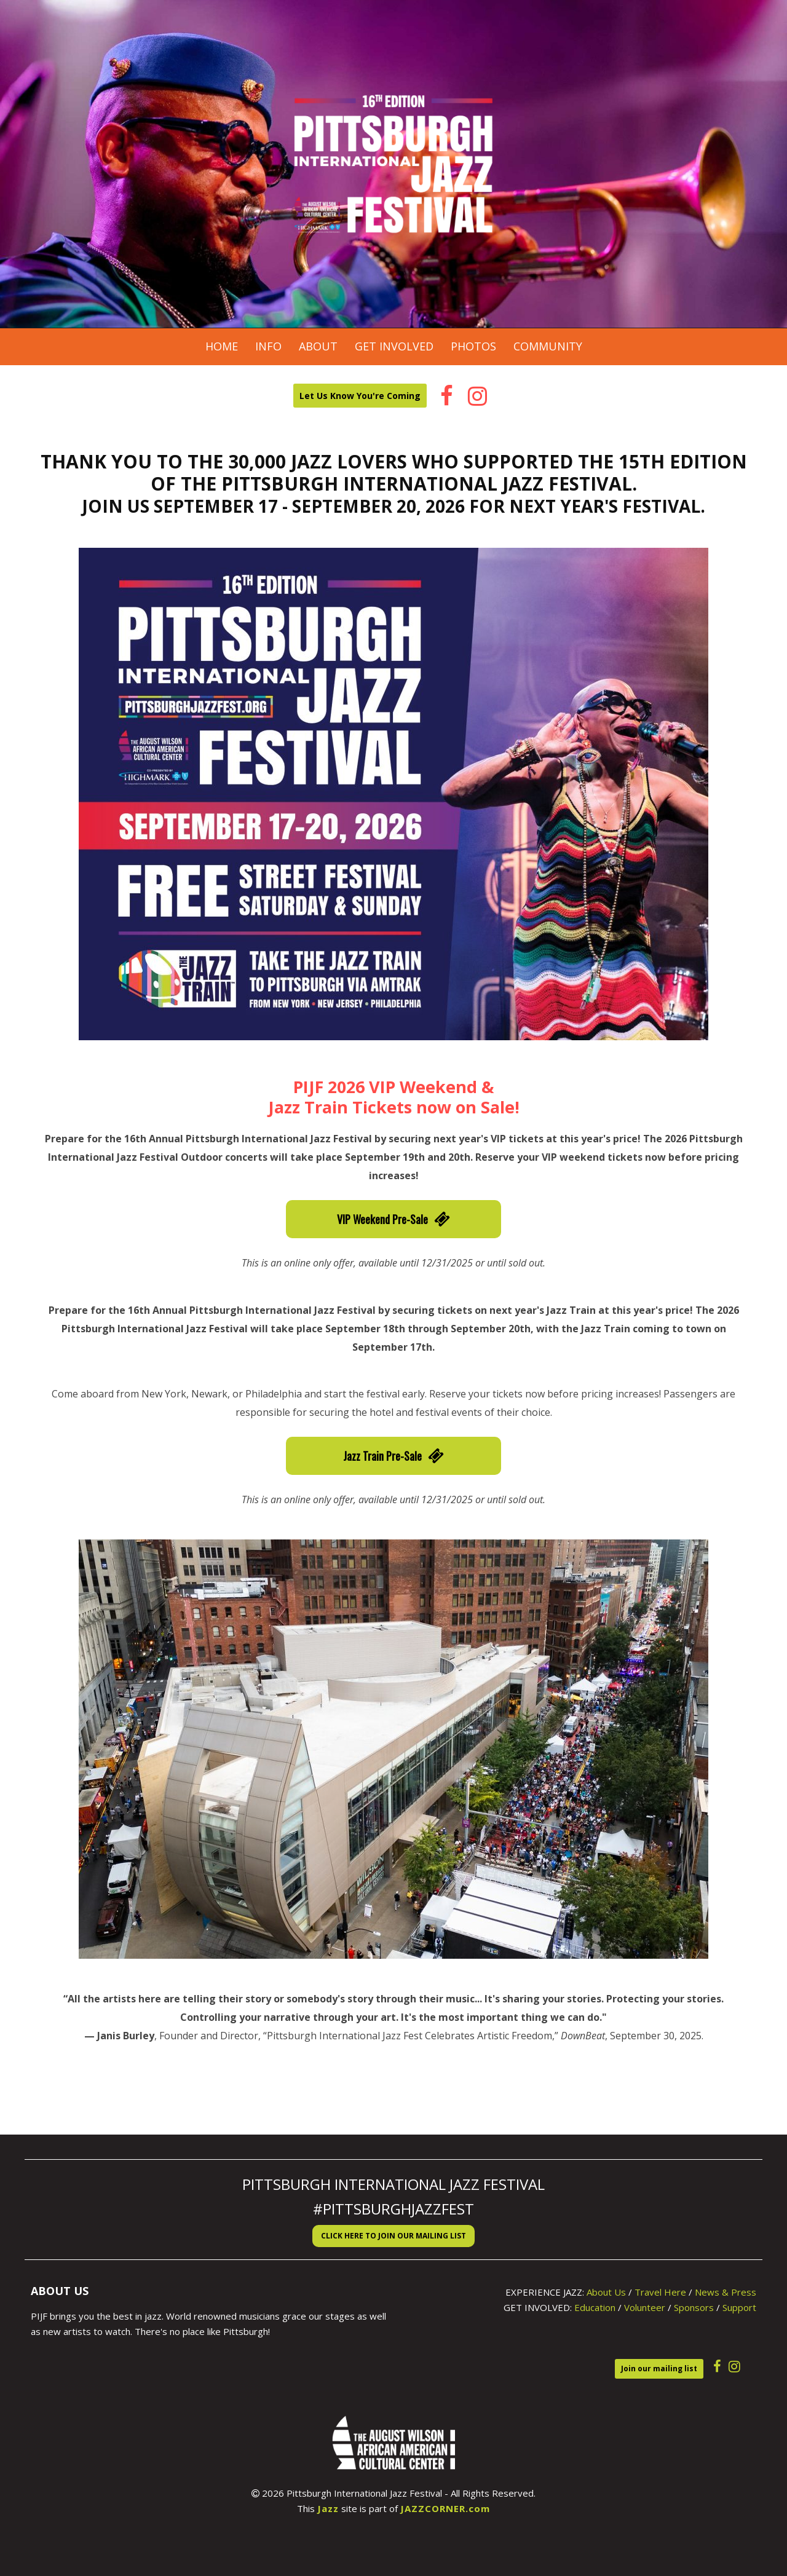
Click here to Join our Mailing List (393, 2235)
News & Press (725, 2292)
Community (547, 346)
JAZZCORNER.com (445, 2508)
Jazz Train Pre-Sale (393, 1456)
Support (739, 2307)
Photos (473, 346)
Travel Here (660, 2292)
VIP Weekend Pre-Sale (393, 1219)
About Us (606, 2292)
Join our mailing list (659, 2368)
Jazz (328, 2508)
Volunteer (644, 2307)
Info (268, 346)
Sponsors (694, 2307)
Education (594, 2307)
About (318, 346)
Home (221, 346)
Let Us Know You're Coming (360, 395)
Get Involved (394, 346)
